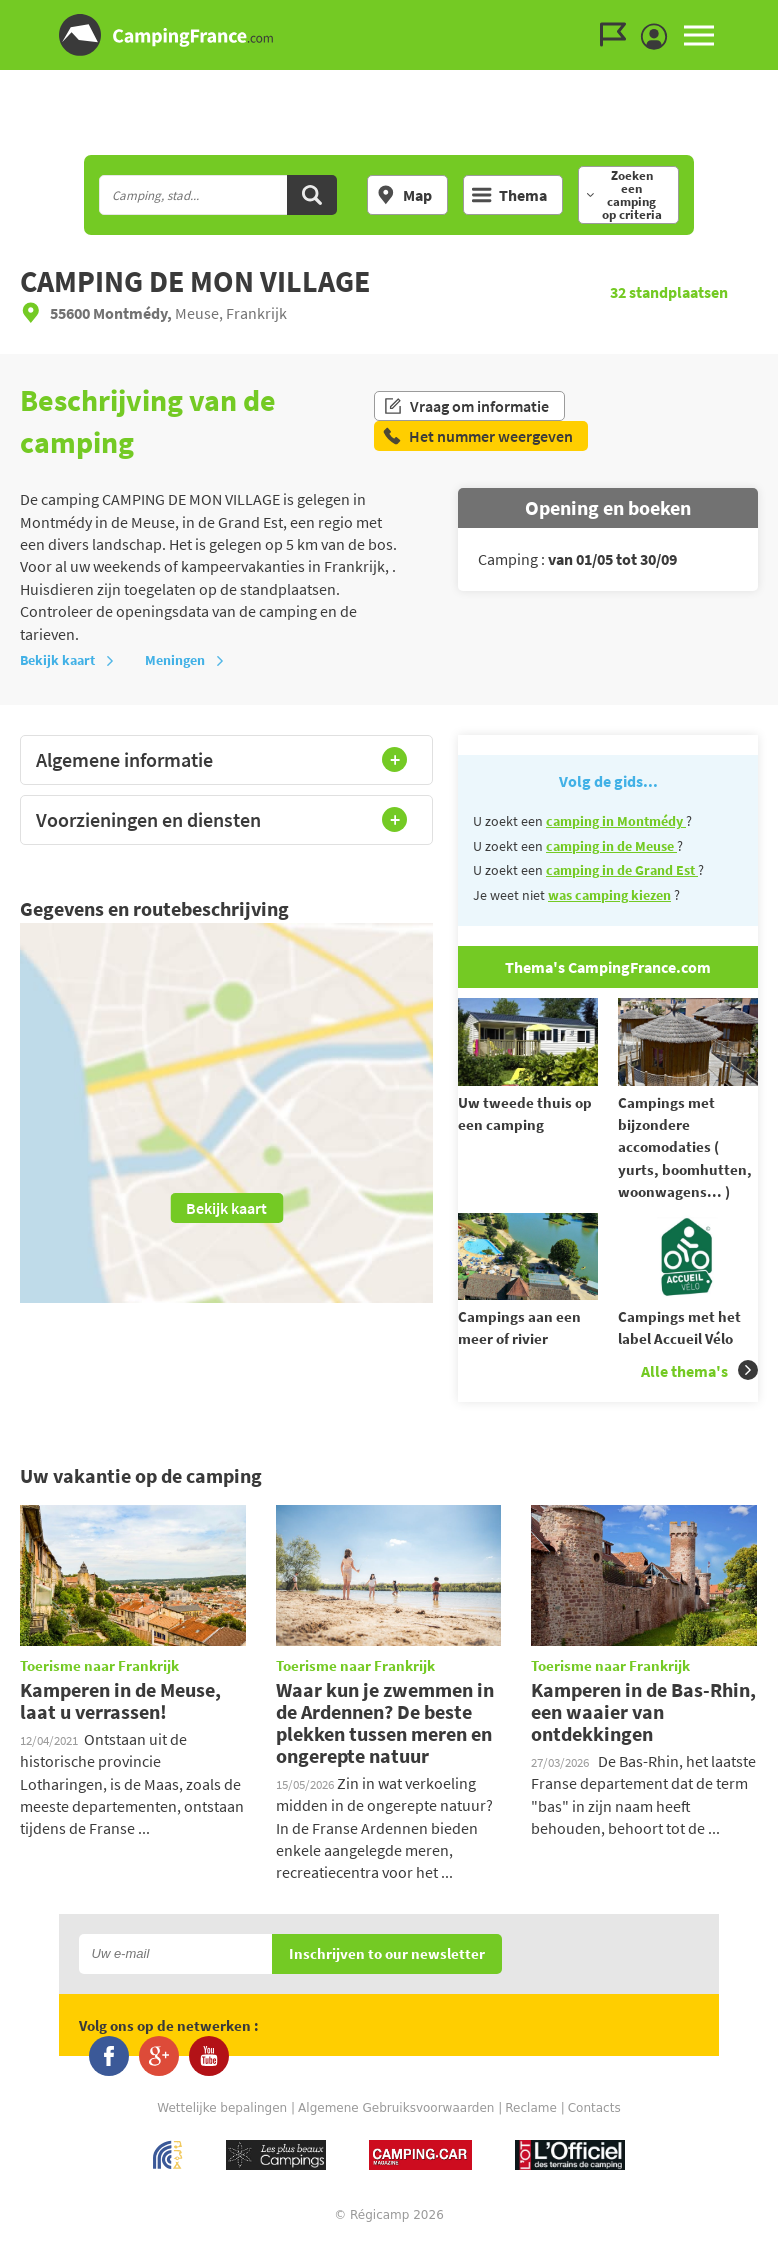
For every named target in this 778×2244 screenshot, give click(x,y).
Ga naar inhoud (764, 16)
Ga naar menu (755, 16)
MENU (699, 35)
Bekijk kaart (67, 660)
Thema (509, 195)
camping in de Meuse (611, 846)
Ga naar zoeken (774, 16)
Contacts (594, 2108)
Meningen (185, 660)
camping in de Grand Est (622, 870)
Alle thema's (699, 1370)
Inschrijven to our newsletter (387, 1954)
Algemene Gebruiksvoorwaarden (396, 2108)
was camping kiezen (609, 895)
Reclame (531, 2108)
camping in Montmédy (616, 821)
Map (404, 195)
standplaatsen (669, 292)
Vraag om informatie (466, 406)
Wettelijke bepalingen (222, 2108)
